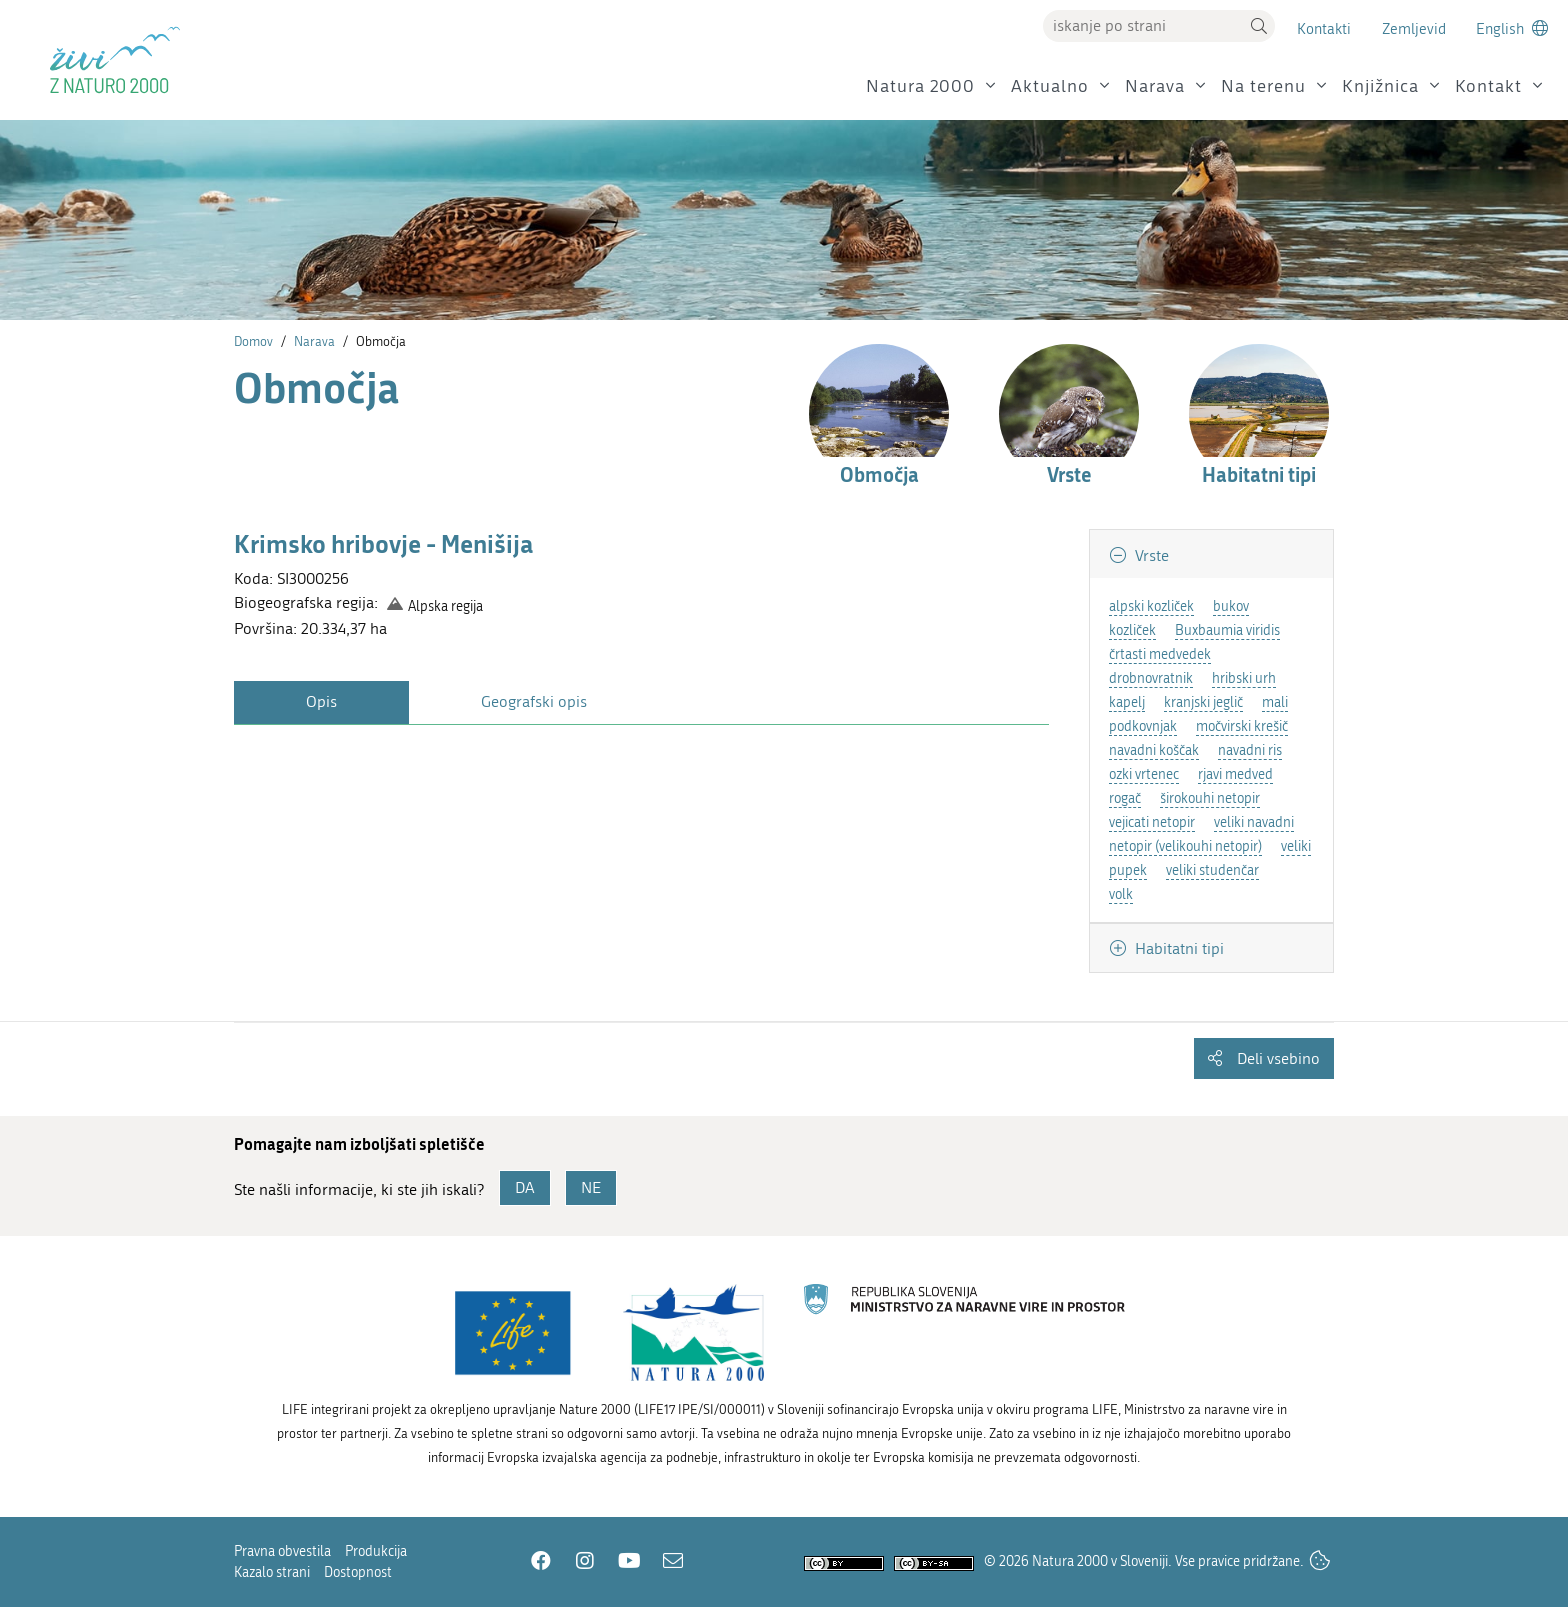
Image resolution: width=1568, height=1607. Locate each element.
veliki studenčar (1212, 870)
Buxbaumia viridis (1227, 630)
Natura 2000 (920, 86)
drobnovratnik (1151, 678)
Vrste (1150, 555)
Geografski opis (534, 701)
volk (1121, 894)
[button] (1259, 26)
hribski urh (1244, 678)
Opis (321, 701)
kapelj (1127, 702)
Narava (1155, 86)
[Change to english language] (1512, 28)
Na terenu (1263, 86)
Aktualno (1050, 86)
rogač (1125, 798)
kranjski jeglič (1203, 702)
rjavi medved (1235, 774)
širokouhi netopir (1210, 798)
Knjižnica (1380, 86)
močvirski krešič (1242, 726)
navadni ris (1250, 750)
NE (591, 1187)
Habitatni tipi (1177, 948)
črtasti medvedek (1160, 654)
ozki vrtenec (1144, 774)
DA (525, 1187)
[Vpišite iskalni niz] (1143, 26)
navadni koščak (1154, 750)
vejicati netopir (1152, 822)
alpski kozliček (1151, 606)
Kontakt (1488, 86)
